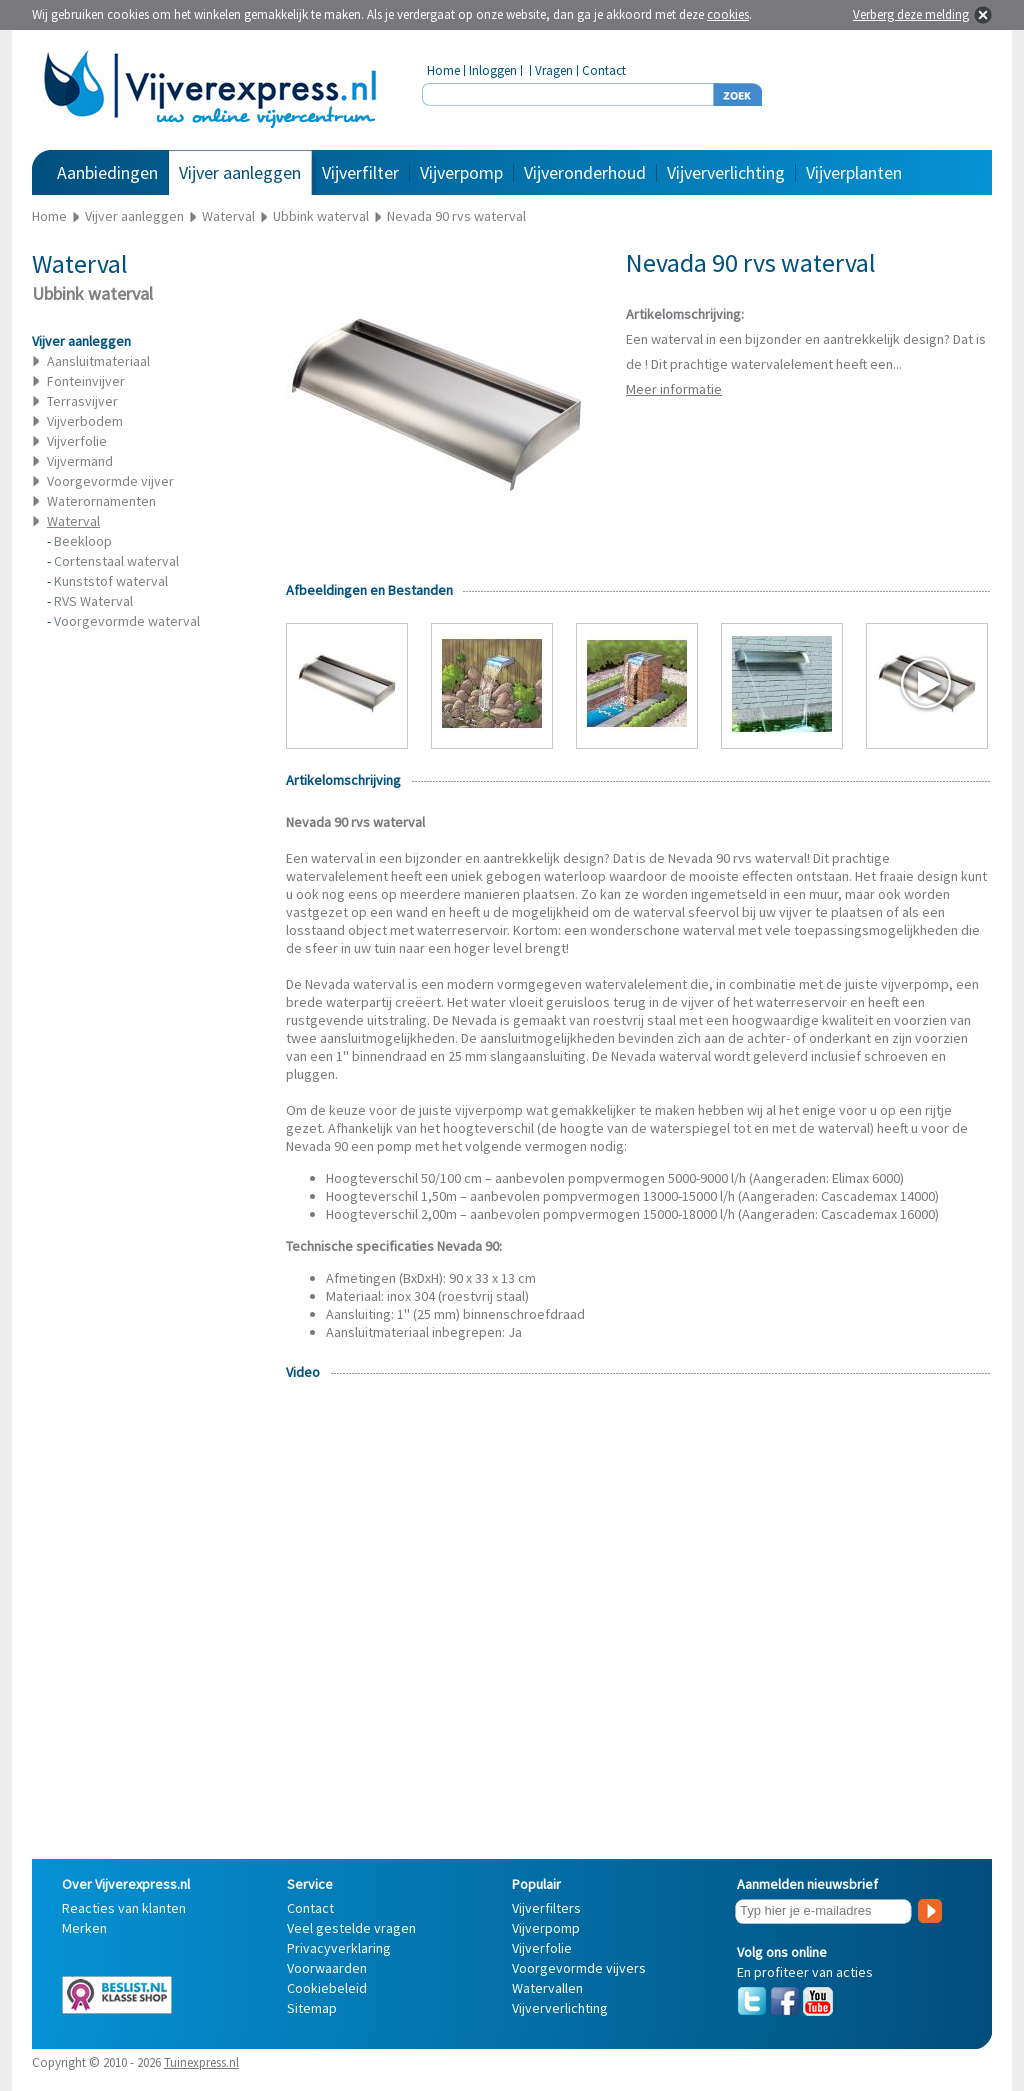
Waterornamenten (101, 501)
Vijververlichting (726, 172)
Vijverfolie (77, 441)
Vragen (554, 70)
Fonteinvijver (86, 381)
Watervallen (547, 1988)
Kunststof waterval (111, 581)
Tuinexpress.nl (201, 2062)
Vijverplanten (854, 172)
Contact (604, 70)
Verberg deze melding (911, 14)
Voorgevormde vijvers (579, 1968)
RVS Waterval (93, 601)
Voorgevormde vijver (110, 481)
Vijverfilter (360, 172)
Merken (84, 1928)
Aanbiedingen (107, 172)
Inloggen (493, 70)
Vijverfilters (546, 1908)
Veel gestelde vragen (351, 1928)
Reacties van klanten (124, 1908)
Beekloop (83, 541)
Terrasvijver (82, 401)
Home (443, 70)
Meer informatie (674, 389)
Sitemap (312, 2008)
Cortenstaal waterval (116, 561)
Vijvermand (80, 461)
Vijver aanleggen (240, 172)
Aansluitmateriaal (98, 361)
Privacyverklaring (339, 1948)
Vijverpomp (461, 172)
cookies (728, 14)
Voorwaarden (327, 1968)
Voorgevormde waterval (127, 621)
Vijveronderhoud (585, 172)
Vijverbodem (85, 421)
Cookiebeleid (327, 1988)
